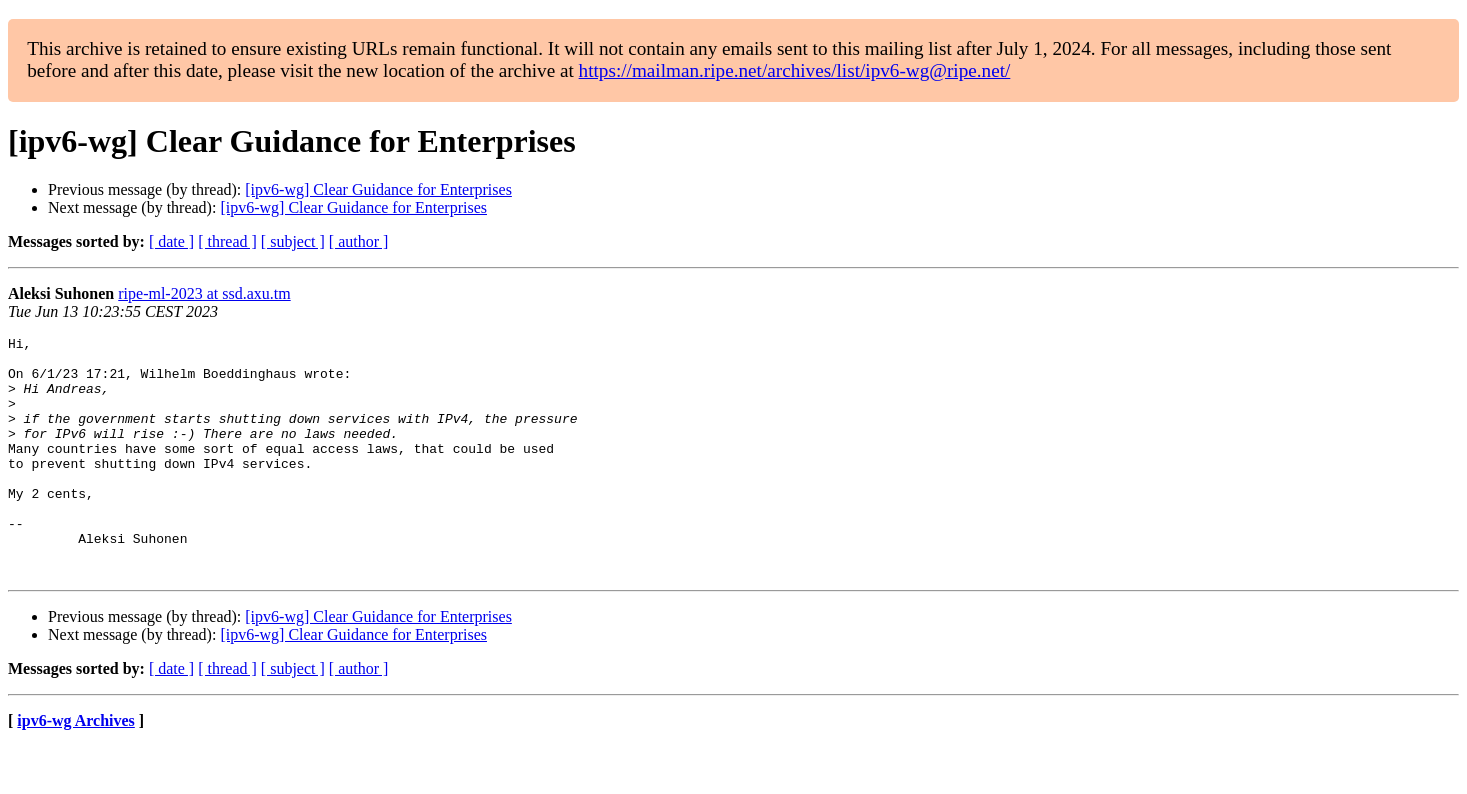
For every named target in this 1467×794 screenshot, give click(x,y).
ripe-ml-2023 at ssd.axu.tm (204, 293)
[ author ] (359, 241)
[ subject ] (293, 241)
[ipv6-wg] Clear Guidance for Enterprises (378, 189)
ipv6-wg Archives (75, 768)
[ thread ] (227, 241)
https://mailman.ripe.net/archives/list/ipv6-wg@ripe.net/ (795, 70)
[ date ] (171, 241)
